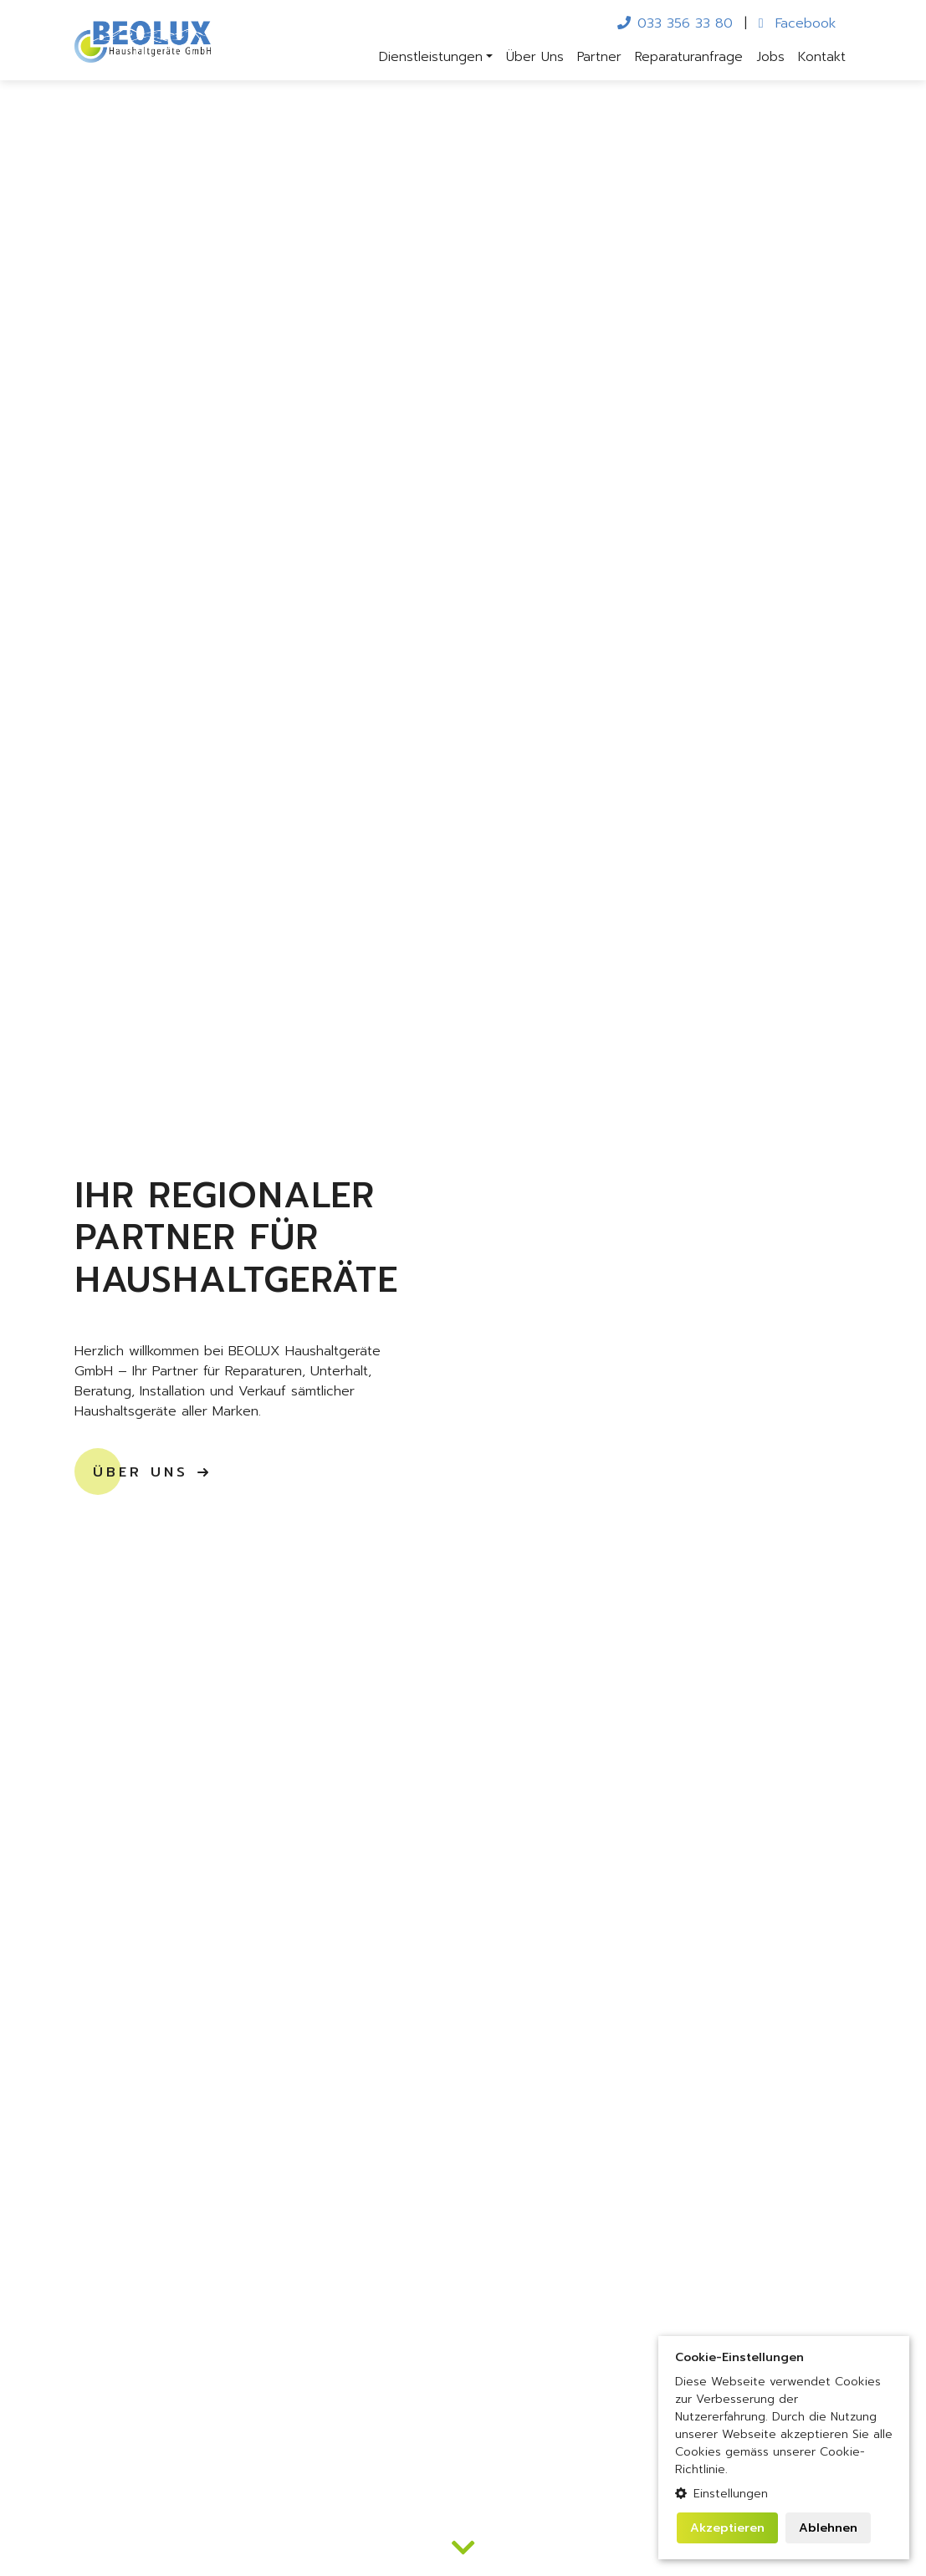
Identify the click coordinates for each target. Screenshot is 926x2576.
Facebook (797, 23)
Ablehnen (828, 2528)
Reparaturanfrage (689, 57)
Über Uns (535, 57)
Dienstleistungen (431, 57)
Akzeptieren (727, 2528)
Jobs (770, 57)
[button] (784, 2493)
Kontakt (822, 57)
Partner (599, 57)
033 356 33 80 (675, 23)
